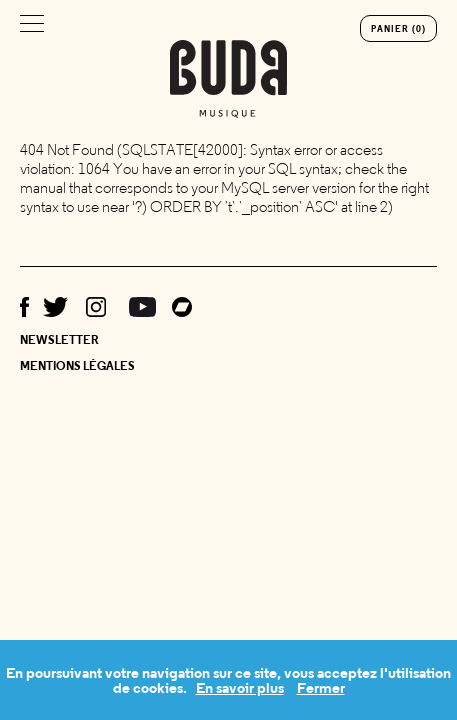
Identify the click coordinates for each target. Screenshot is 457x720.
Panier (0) (398, 28)
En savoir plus (240, 687)
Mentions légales (77, 365)
